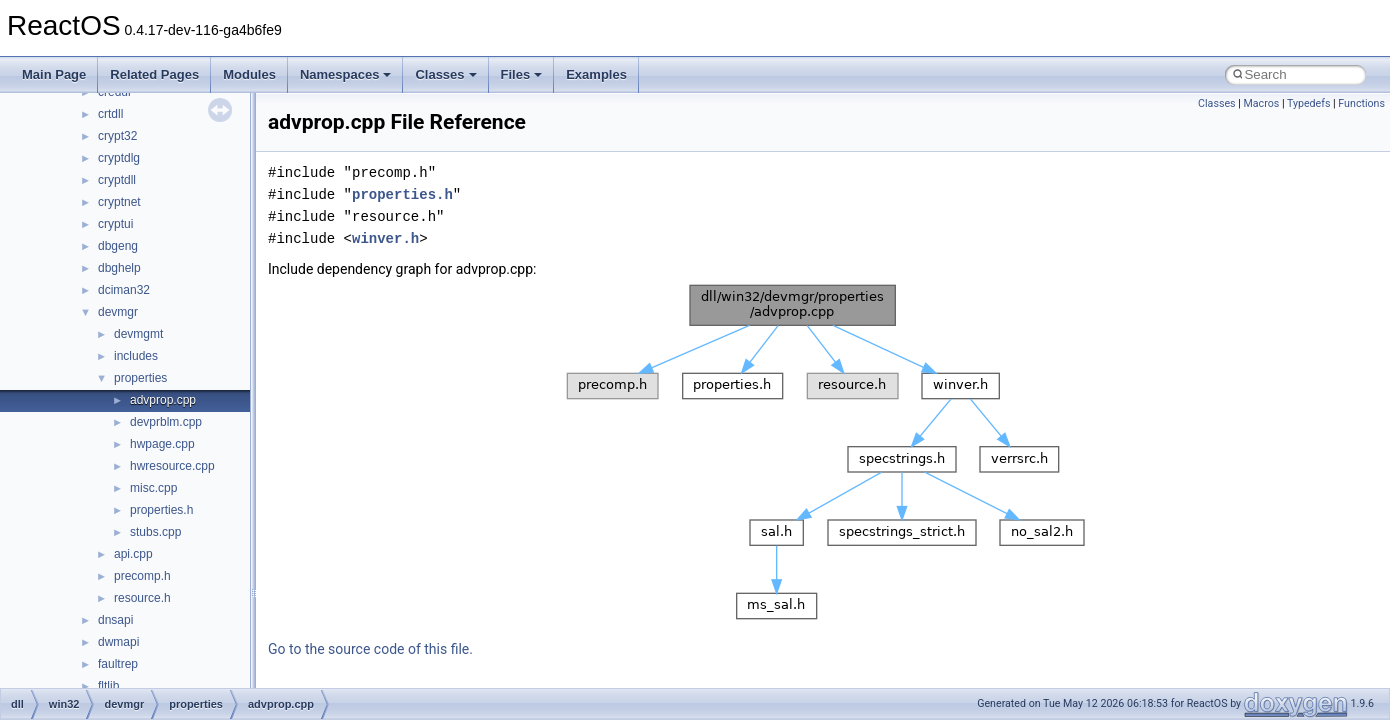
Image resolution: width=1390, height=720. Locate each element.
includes (136, 356)
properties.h (161, 510)
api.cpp (133, 554)
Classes (445, 74)
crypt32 (117, 136)
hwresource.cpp (172, 466)
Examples (596, 74)
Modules (249, 74)
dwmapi (118, 642)
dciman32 (124, 290)
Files (522, 74)
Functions (1361, 103)
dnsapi (115, 620)
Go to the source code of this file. (370, 649)
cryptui (115, 224)
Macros (1261, 103)
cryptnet (119, 202)
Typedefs (1309, 103)
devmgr (118, 312)
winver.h (385, 238)
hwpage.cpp (162, 444)
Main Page (54, 74)
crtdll (110, 114)
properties (140, 378)
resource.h (142, 598)
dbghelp (119, 268)
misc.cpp (153, 488)
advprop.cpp (163, 400)
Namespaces (346, 74)
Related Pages (154, 74)
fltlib (108, 686)
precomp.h (142, 576)
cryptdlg (119, 158)
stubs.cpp (155, 532)
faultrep (118, 664)
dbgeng (118, 246)
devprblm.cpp (166, 422)
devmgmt (138, 334)
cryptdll (117, 180)
